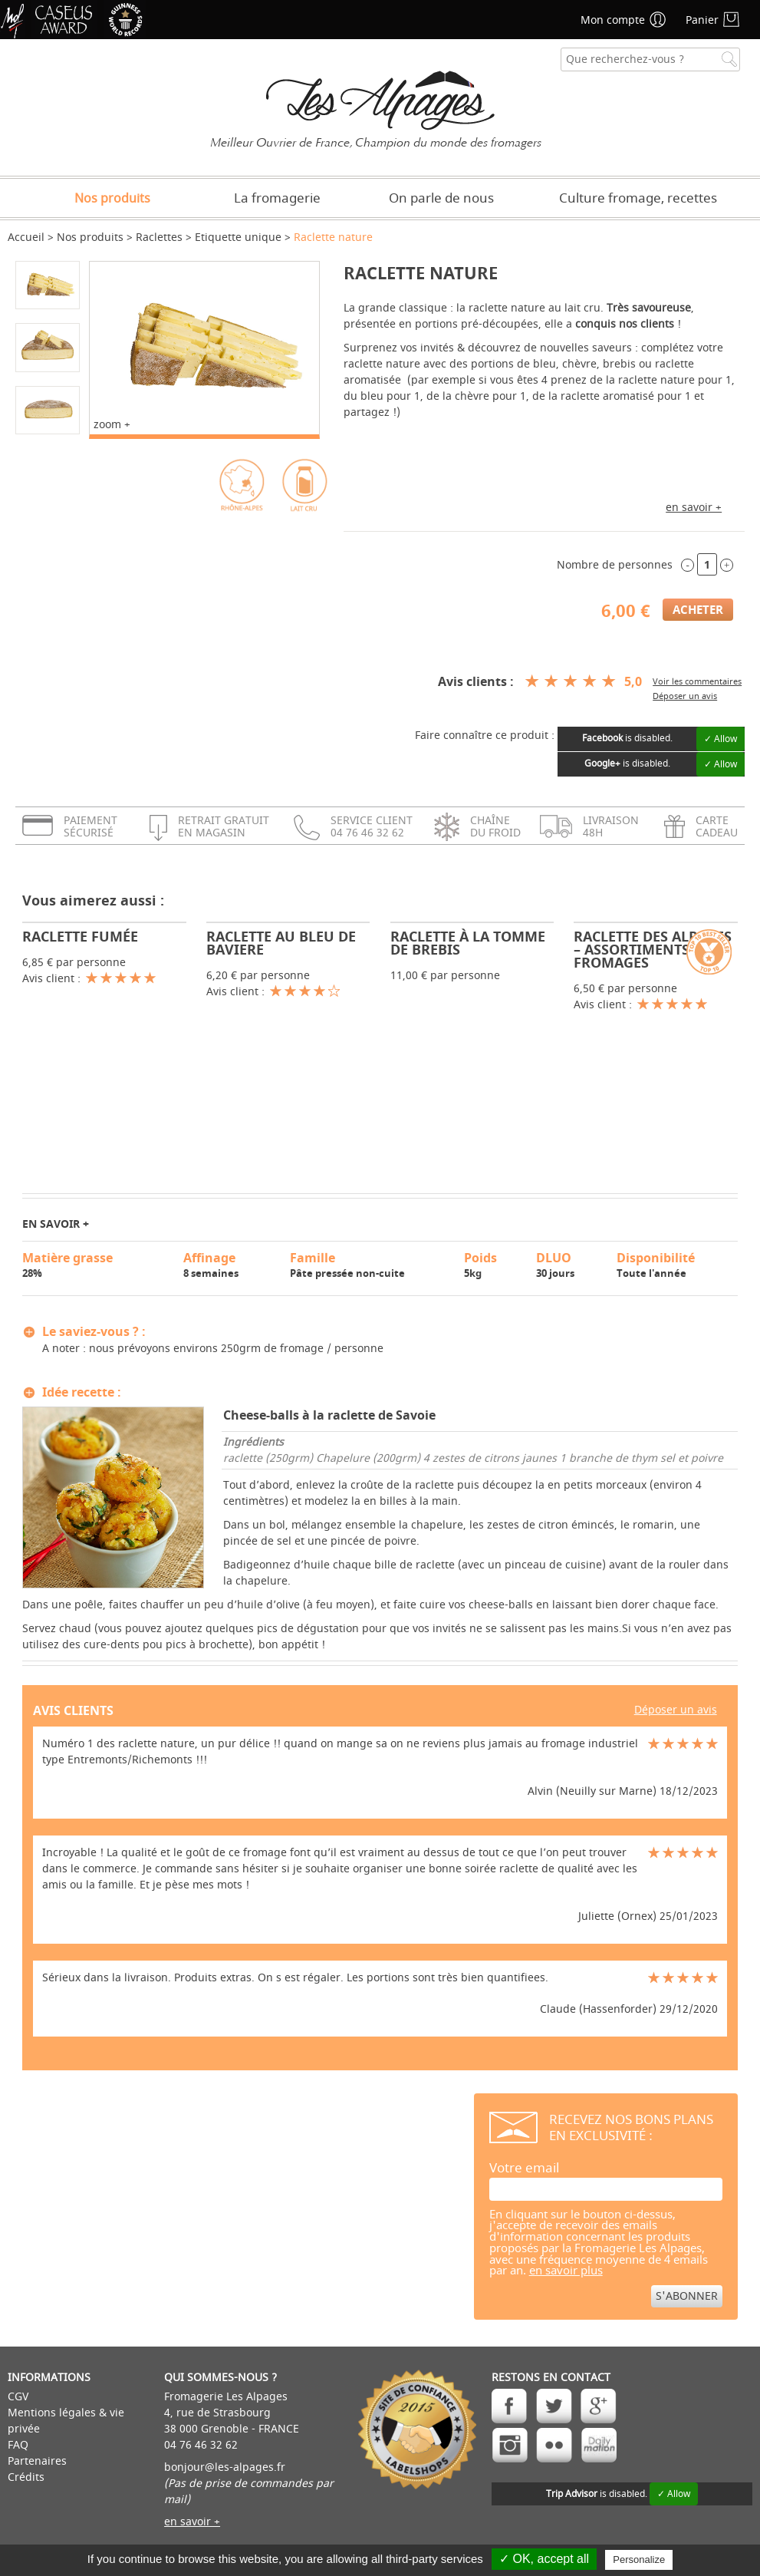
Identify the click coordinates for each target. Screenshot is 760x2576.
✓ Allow (720, 739)
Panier (702, 20)
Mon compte (613, 20)
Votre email (524, 2168)
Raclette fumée (80, 936)
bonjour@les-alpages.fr (224, 2467)
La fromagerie (277, 198)
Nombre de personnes (615, 565)
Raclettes (159, 237)
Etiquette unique (238, 237)
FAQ (18, 2445)
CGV (18, 2397)
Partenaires (37, 2461)
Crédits (26, 2477)
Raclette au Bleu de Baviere (281, 943)
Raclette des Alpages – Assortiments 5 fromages (653, 949)
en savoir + (694, 508)
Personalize (639, 2559)
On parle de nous (441, 198)
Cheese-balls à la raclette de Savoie (329, 1415)
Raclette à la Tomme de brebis (467, 943)
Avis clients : (476, 681)
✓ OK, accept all (544, 2558)
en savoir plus (566, 2271)
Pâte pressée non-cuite (370, 1264)
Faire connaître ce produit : (484, 735)
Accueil (26, 237)
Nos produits (112, 199)
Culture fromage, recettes (638, 198)
